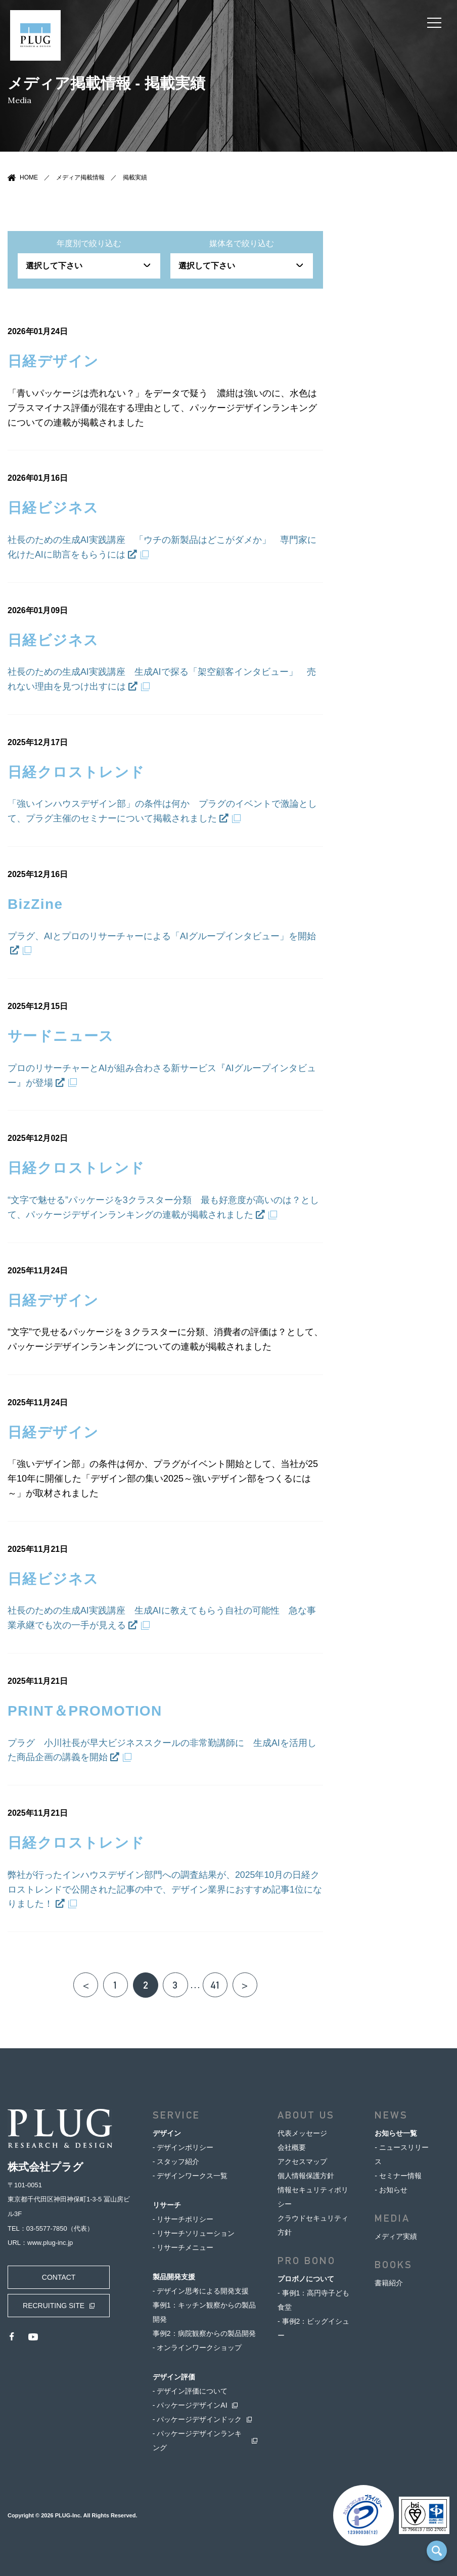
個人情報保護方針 (306, 2176)
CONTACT (58, 2277)
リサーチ (167, 2205)
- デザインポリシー (183, 2147)
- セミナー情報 (398, 2176)
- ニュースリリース (402, 2154)
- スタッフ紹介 (176, 2161)
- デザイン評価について (190, 2391)
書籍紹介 (389, 2283)
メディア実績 (396, 2236)
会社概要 (292, 2147)
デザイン (167, 2133)
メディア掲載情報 (80, 177)
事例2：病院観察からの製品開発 (204, 2333)
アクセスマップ (302, 2161)
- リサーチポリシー (183, 2219)
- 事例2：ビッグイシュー (313, 2328)
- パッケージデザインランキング (197, 2440)
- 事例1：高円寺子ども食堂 (313, 2300)
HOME (29, 177)
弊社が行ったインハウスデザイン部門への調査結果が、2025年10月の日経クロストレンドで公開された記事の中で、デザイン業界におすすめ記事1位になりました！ (165, 1889)
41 (216, 1985)
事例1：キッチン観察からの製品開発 (204, 2312)
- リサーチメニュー (183, 2247)
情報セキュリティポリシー (313, 2197)
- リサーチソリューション (194, 2233)
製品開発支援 (174, 2277)
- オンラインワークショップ (197, 2347)
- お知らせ (391, 2190)
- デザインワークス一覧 (190, 2176)
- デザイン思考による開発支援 (201, 2291)
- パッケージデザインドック (197, 2419)
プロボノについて (306, 2279)
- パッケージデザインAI (190, 2405)
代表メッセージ (302, 2133)
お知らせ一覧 (396, 2133)
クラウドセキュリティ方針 (313, 2225)
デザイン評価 (174, 2377)
